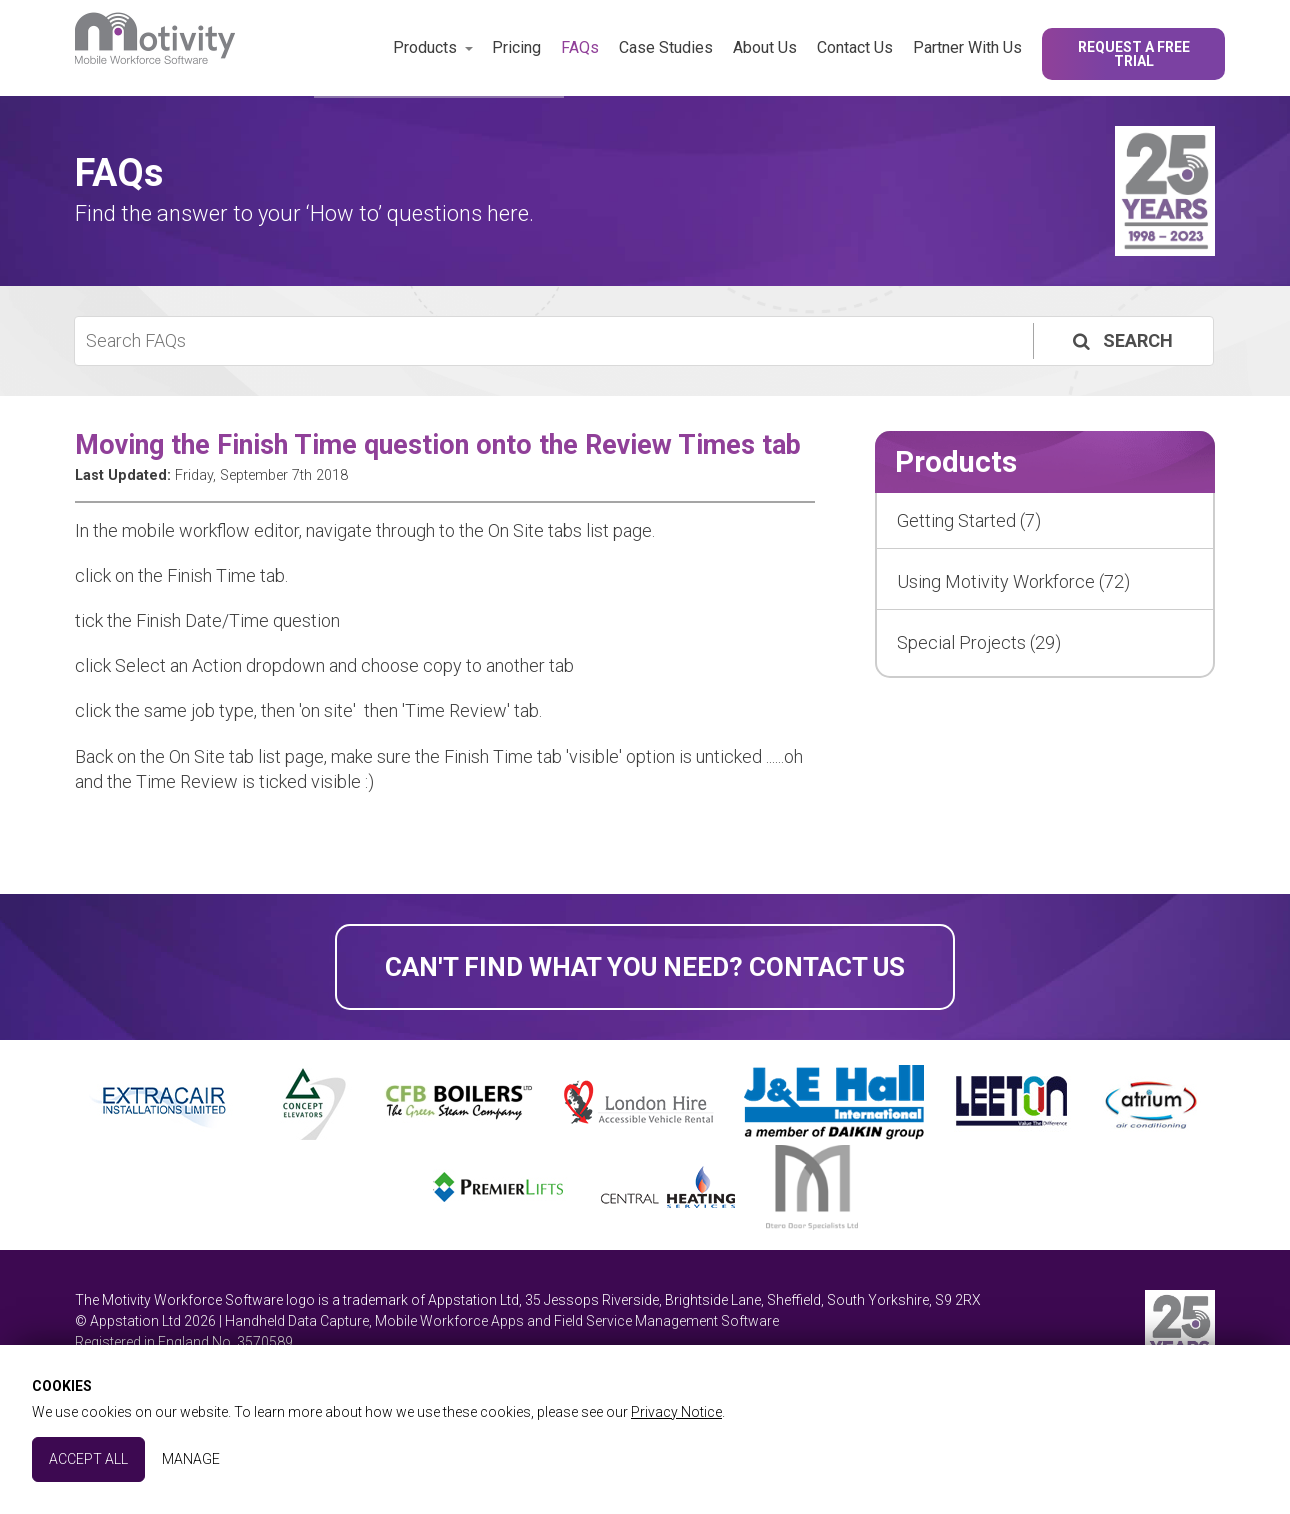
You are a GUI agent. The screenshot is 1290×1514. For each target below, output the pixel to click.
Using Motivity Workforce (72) (1013, 581)
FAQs (580, 47)
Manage (191, 1459)
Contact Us (855, 47)
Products (425, 47)
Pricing (516, 47)
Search (1121, 340)
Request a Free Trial (1134, 54)
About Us (765, 47)
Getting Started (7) (969, 520)
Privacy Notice (676, 1412)
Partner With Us (967, 47)
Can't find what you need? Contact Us (645, 967)
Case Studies (666, 47)
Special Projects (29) (979, 642)
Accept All (88, 1459)
